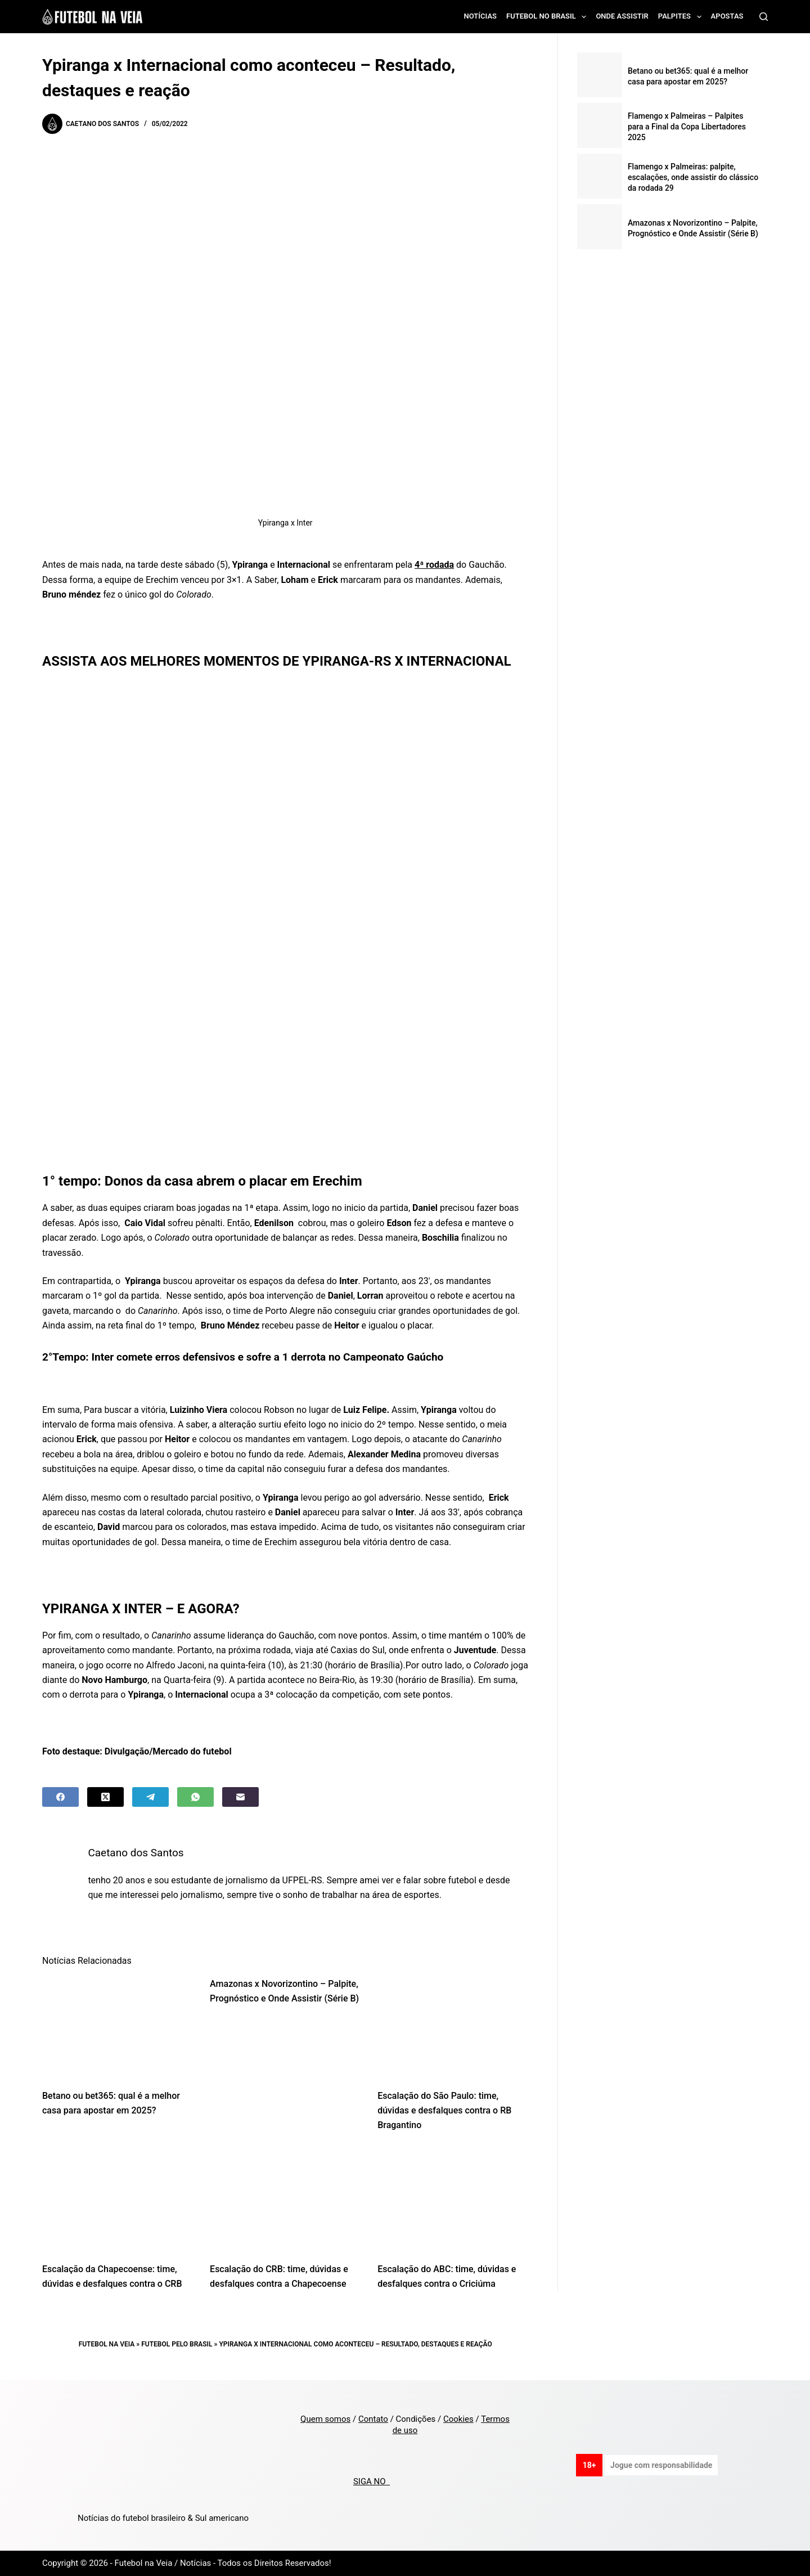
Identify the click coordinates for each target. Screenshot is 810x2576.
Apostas (727, 16)
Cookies (458, 2419)
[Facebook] (60, 1797)
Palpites (682, 17)
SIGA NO (371, 2481)
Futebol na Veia (107, 2344)
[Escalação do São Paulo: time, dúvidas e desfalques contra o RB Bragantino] (452, 2027)
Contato (373, 2419)
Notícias (480, 16)
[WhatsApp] (195, 1797)
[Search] (763, 16)
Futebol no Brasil (548, 17)
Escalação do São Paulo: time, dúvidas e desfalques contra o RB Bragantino (444, 2110)
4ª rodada (434, 564)
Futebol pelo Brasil (176, 2344)
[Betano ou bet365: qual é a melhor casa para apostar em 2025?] (117, 2027)
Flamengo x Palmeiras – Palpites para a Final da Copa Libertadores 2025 (687, 126)
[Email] (240, 1797)
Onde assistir (622, 16)
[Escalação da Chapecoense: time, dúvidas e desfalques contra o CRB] (117, 2200)
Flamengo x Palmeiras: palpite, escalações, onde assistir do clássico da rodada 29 (693, 177)
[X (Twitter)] (105, 1797)
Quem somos (325, 2419)
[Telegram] (150, 1797)
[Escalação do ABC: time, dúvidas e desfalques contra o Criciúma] (452, 2200)
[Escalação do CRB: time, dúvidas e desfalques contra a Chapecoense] (285, 2200)
